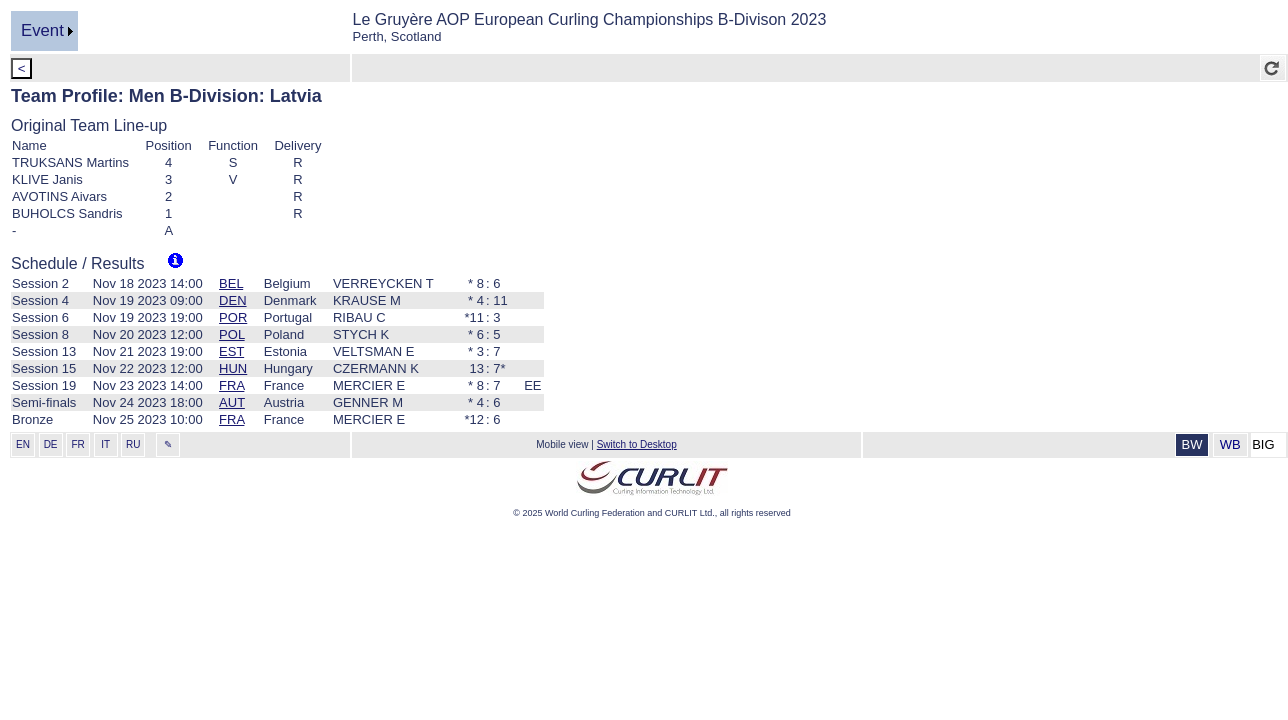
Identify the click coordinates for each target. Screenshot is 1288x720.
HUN (233, 368)
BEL (231, 283)
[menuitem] (44, 31)
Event (42, 30)
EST (231, 351)
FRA (231, 385)
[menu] (44, 31)
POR (233, 317)
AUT (232, 402)
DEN (232, 300)
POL (232, 334)
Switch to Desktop (637, 444)
